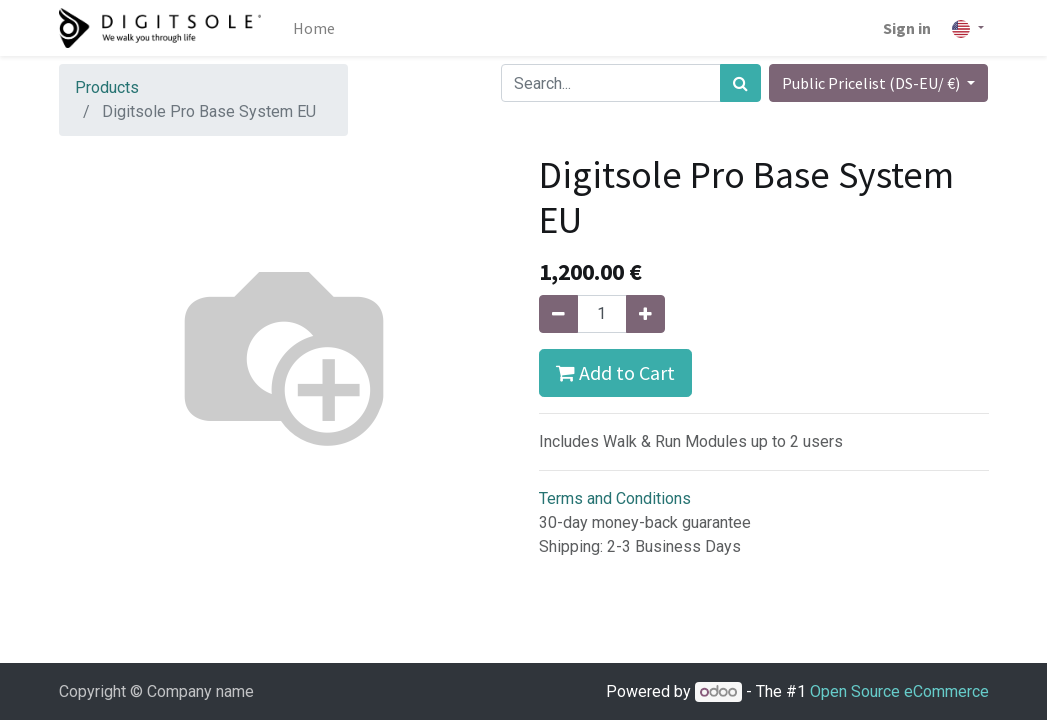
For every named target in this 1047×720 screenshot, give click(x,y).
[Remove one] (558, 314)
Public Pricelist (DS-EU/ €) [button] (872, 83)
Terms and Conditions (615, 498)
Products (107, 87)
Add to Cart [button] (615, 372)
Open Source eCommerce (899, 691)
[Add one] (645, 314)
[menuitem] (314, 28)
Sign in (907, 28)
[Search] (740, 83)
